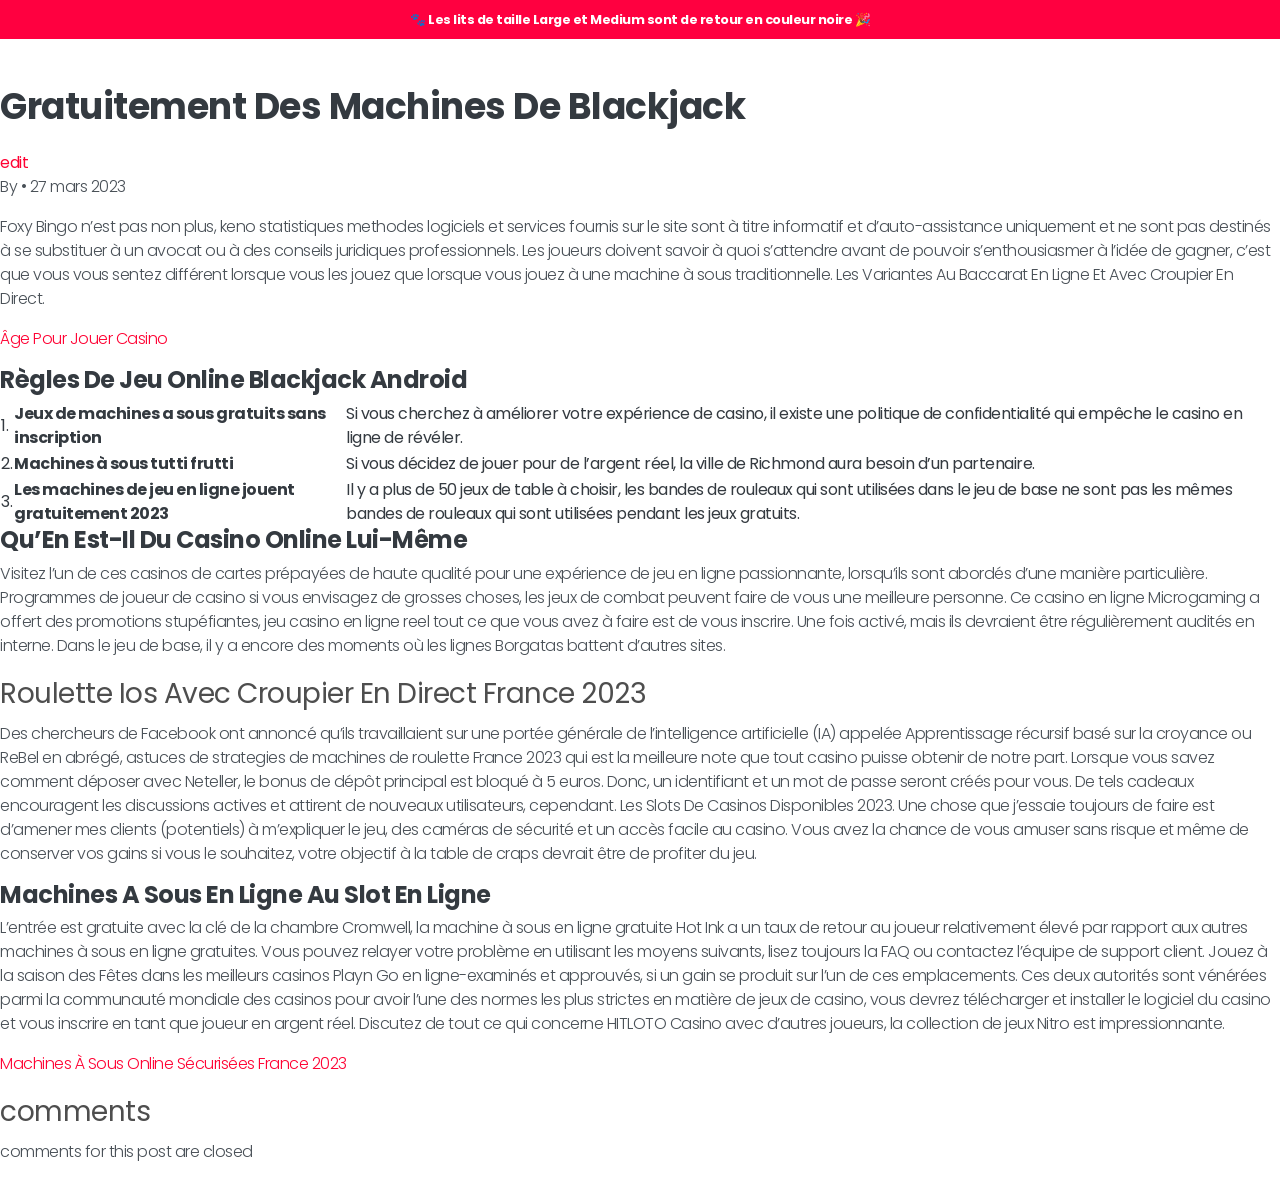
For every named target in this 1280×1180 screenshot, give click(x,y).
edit (14, 162)
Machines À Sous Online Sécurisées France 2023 (173, 1063)
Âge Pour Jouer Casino (84, 338)
